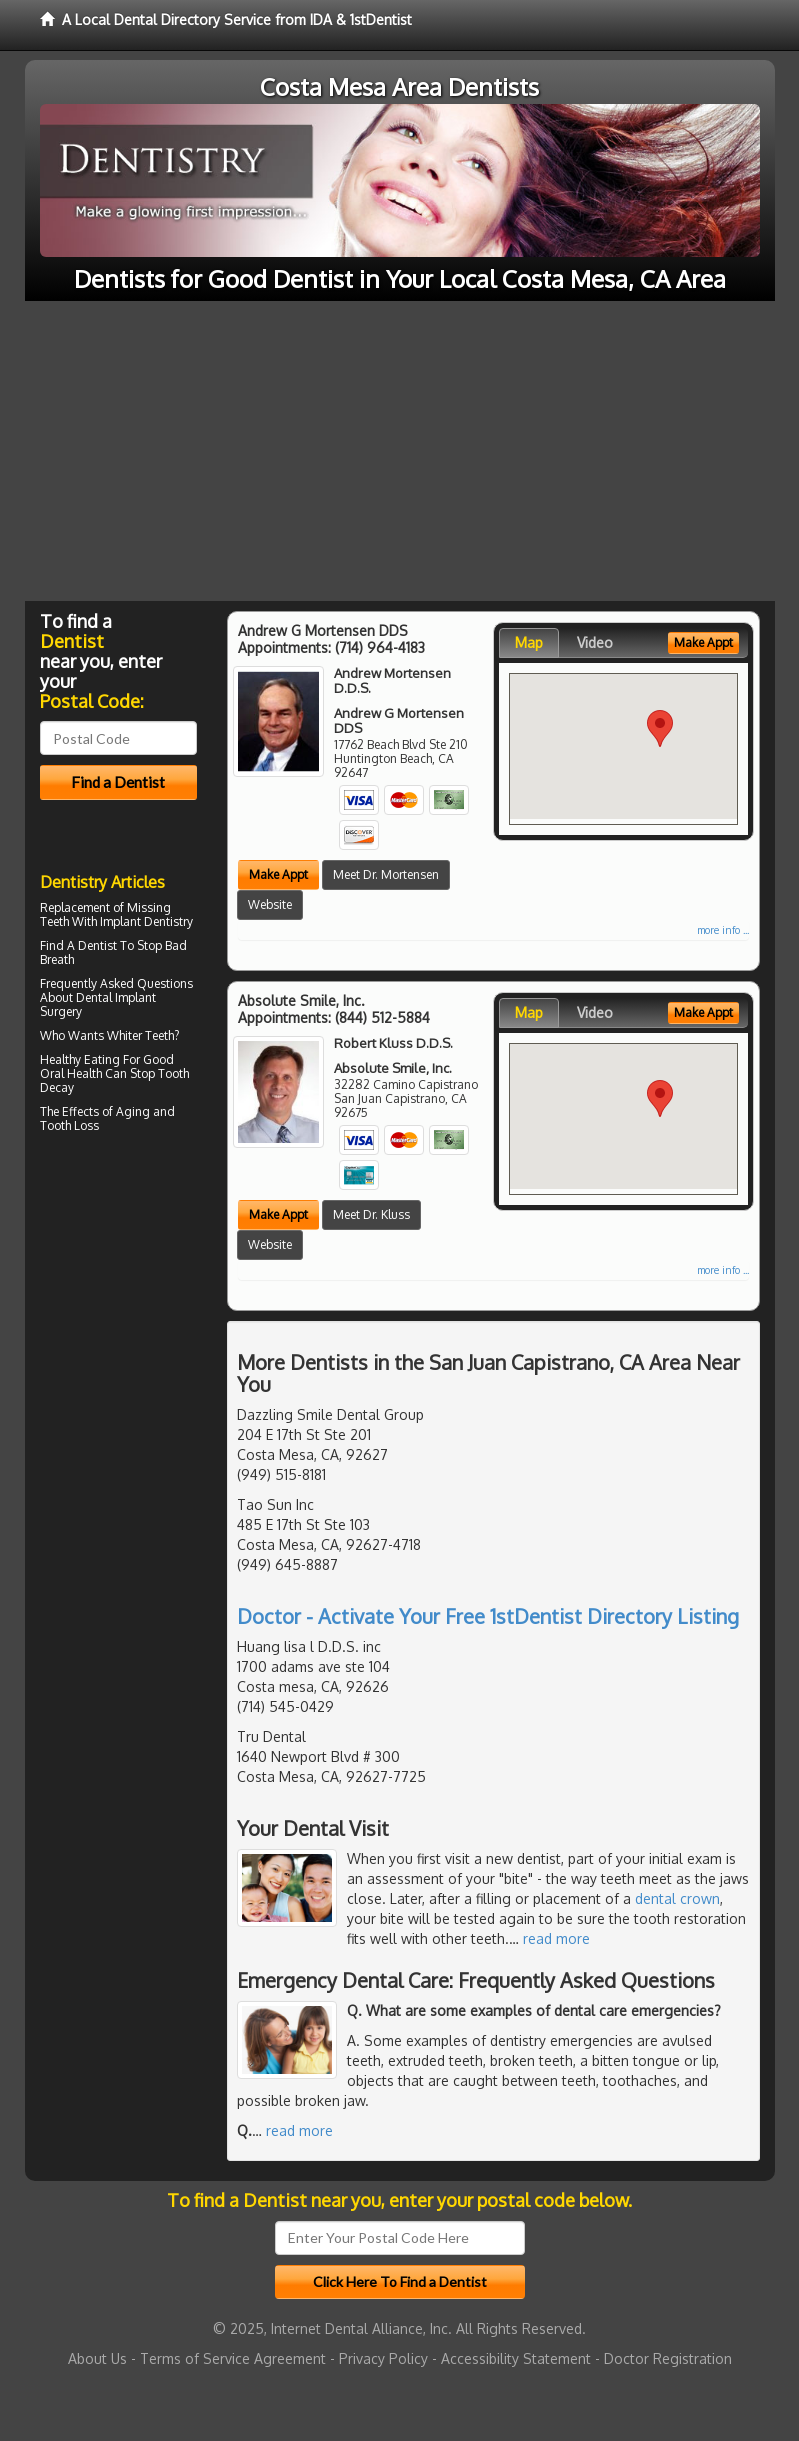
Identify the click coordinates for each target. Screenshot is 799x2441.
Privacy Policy (383, 2358)
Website (270, 904)
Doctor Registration (668, 2358)
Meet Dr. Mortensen (386, 874)
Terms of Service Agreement (233, 2358)
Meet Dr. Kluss (371, 1214)
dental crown (677, 1898)
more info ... (723, 930)
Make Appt (278, 874)
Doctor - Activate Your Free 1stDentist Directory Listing (488, 1616)
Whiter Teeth (140, 1035)
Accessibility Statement (516, 2358)
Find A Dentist (78, 945)
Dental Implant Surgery (98, 1004)
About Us (97, 2358)
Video (595, 642)
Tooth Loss (69, 1125)
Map (529, 642)
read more (556, 1938)
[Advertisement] (399, 451)
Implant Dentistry (146, 921)
